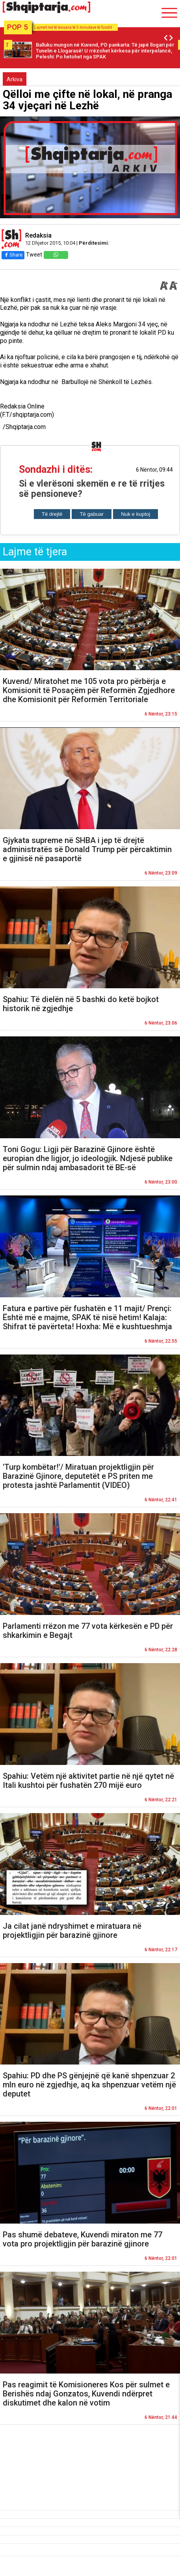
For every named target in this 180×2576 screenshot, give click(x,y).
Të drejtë (52, 514)
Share (13, 255)
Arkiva (14, 79)
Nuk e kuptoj (135, 514)
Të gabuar (92, 514)
